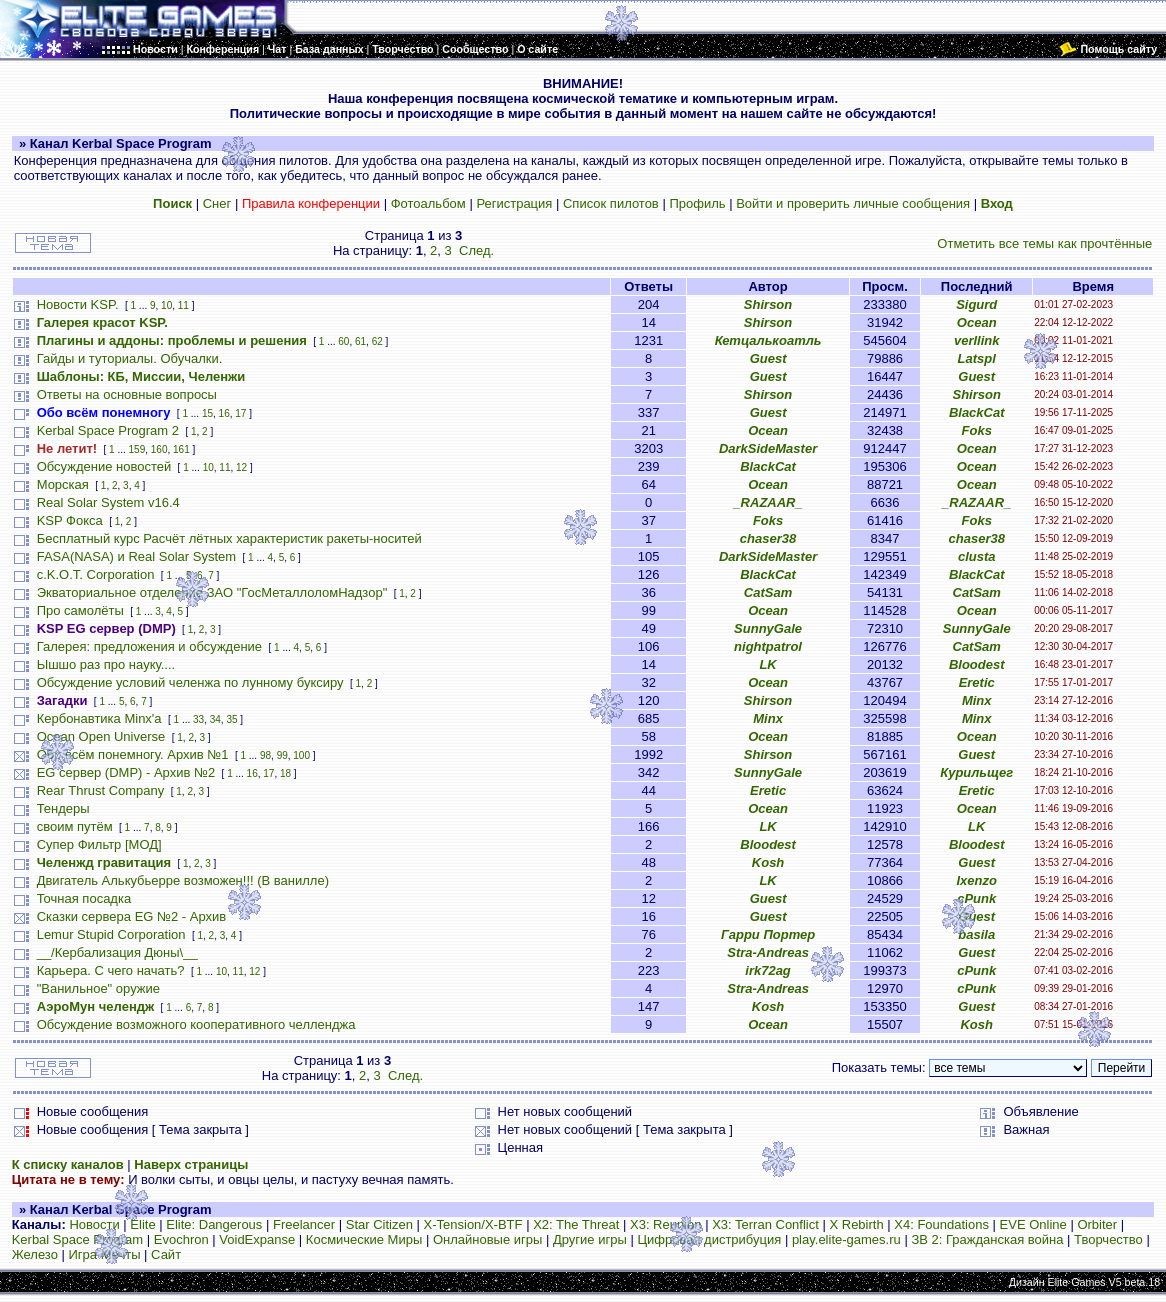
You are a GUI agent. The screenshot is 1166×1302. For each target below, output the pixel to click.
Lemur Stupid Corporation (111, 934)
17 (240, 413)
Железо (35, 1254)
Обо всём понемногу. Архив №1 (133, 754)
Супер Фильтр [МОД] (99, 844)
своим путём (75, 826)
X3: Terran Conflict (765, 1224)
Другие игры (590, 1239)
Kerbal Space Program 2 (108, 430)
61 (360, 341)
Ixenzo (976, 880)
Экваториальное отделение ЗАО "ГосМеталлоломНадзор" (212, 592)
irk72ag (768, 970)
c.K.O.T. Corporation (96, 574)
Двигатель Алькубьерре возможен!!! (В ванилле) (183, 880)
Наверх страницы (191, 1164)
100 (301, 755)
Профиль (697, 203)
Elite (142, 1224)
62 (377, 341)
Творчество (1108, 1239)
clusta (977, 556)
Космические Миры (364, 1239)
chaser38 (768, 538)
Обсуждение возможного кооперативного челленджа (196, 1024)
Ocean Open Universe (101, 736)
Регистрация (514, 203)
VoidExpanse (257, 1239)
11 (183, 305)
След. (476, 250)
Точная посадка (84, 898)
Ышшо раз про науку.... (106, 664)
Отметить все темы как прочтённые (1044, 243)
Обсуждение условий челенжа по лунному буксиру (190, 682)
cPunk (976, 898)
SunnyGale (768, 628)
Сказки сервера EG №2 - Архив (132, 916)
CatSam (768, 592)
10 (166, 305)
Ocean (977, 322)
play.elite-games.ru (846, 1239)
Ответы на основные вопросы (127, 394)
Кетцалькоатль (768, 340)
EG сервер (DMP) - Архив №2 (126, 772)
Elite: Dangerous (214, 1224)
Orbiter (1097, 1224)
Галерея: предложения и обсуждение (149, 646)
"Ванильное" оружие (98, 988)
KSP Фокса (70, 520)
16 (224, 413)
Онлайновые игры (487, 1239)
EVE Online (1033, 1224)
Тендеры (63, 808)
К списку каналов (68, 1164)
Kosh (768, 862)
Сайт (166, 1254)
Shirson (768, 304)
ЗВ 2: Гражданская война (987, 1239)
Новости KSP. (78, 304)
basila (976, 934)
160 (159, 449)
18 (285, 773)
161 (181, 449)
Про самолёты (80, 610)
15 (207, 413)
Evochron (181, 1239)
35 (231, 719)
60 (343, 341)
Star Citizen (379, 1224)
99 (282, 755)
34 (215, 719)
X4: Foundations (941, 1224)
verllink (977, 340)
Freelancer (304, 1224)
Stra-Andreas (768, 952)
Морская (63, 484)
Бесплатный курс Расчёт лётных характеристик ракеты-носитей (229, 538)
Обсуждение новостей (104, 466)
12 (241, 467)
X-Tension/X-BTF (473, 1224)
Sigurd (976, 304)
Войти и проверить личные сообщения (853, 203)
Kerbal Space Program (78, 1239)
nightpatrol (768, 646)
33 (198, 719)
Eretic (977, 682)
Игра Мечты (104, 1254)
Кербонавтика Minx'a (99, 718)
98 (265, 755)
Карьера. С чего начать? (111, 970)
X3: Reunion (666, 1224)
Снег (217, 203)
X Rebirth (856, 1224)
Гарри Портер (768, 934)
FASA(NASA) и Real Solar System (136, 556)
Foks (977, 430)
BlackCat (977, 412)
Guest (768, 358)
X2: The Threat (576, 1224)
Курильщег (976, 772)
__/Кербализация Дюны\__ (117, 952)
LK (767, 664)
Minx (977, 700)
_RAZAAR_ (767, 502)
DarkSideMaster (768, 448)
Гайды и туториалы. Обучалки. (130, 358)
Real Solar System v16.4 (108, 502)
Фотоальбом (428, 203)
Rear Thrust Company (101, 790)
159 (137, 449)
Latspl (977, 358)
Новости (94, 1224)
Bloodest (977, 664)
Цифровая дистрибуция (709, 1239)
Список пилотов (611, 203)
